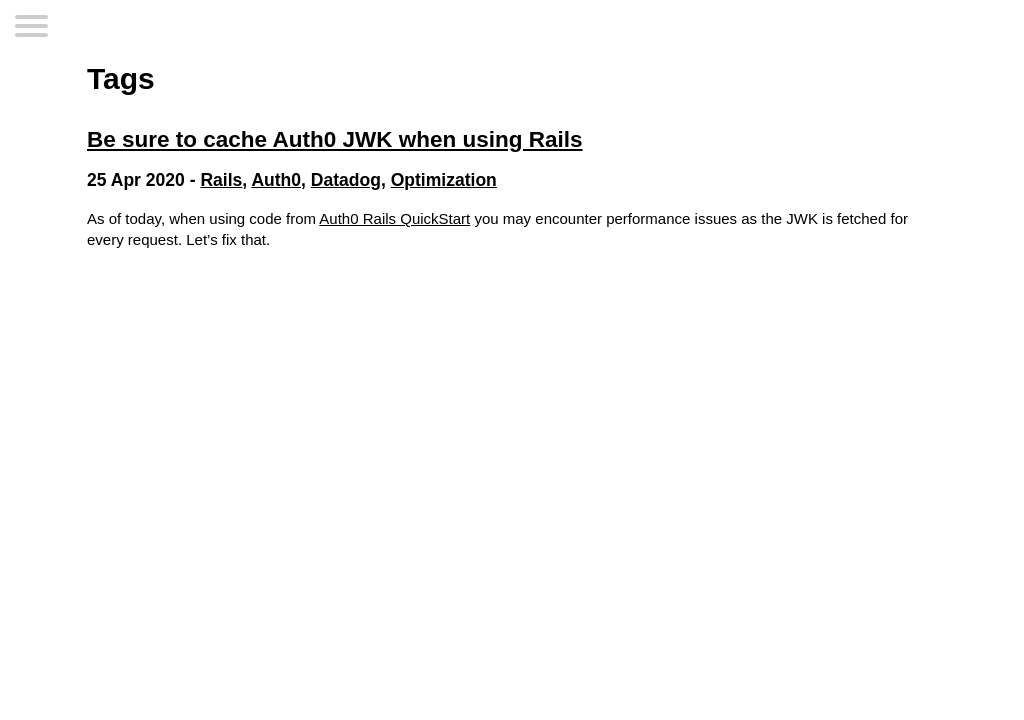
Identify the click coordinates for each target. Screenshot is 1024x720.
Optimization (444, 180)
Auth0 (276, 180)
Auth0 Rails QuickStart (394, 218)
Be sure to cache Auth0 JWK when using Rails (335, 139)
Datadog (346, 180)
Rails (221, 180)
